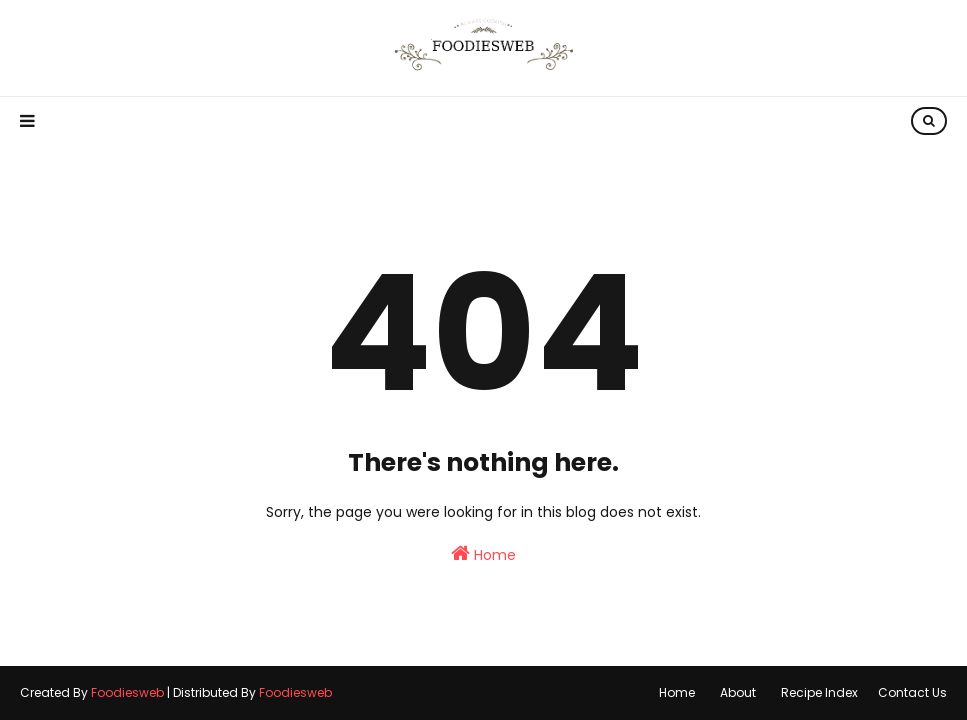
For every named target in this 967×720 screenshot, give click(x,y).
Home (483, 554)
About (738, 692)
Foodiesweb (127, 692)
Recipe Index (819, 692)
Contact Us (912, 692)
